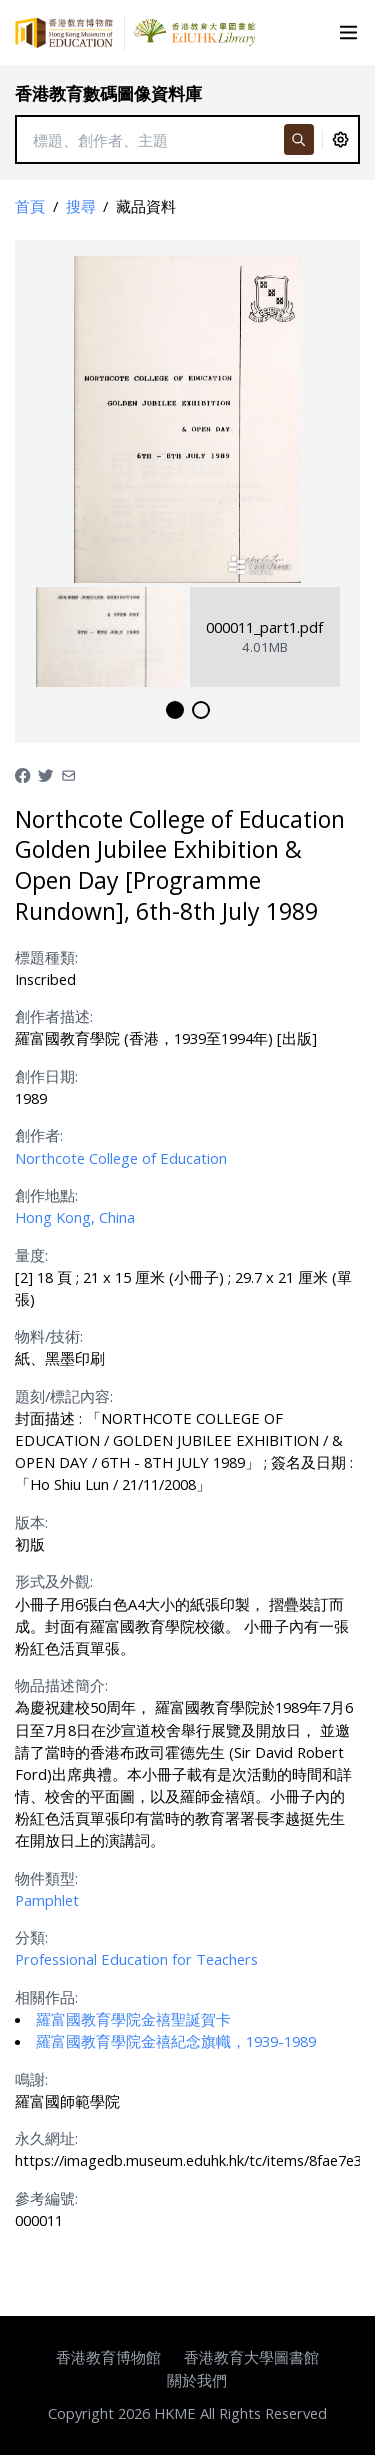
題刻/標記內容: (64, 1396)
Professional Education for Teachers (136, 1959)
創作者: (39, 1135)
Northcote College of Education (121, 1158)
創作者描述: (54, 1016)
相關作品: (46, 1997)
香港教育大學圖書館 (251, 2357)
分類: (31, 1937)
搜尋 (81, 206)
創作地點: (46, 1195)
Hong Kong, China (75, 1217)
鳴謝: (31, 2079)
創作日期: (46, 1076)
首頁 (30, 206)
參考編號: (46, 2198)
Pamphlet (47, 1900)
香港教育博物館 (108, 2357)
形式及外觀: (54, 1581)
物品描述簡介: (61, 1685)
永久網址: (46, 2138)
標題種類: (46, 957)
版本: (31, 1522)
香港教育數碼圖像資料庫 (108, 93)
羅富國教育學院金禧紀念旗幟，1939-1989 (176, 2041)
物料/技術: (49, 1336)
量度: (31, 1255)
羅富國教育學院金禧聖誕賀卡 (133, 2019)
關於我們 (197, 2380)
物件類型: (46, 1878)
